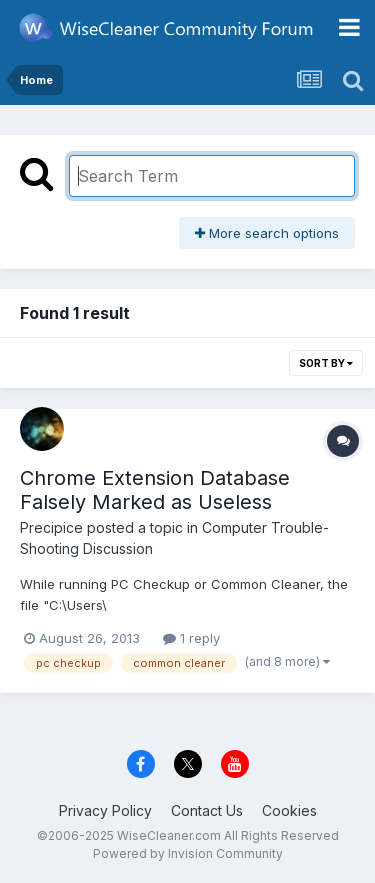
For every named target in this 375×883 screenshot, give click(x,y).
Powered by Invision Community (188, 853)
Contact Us (207, 810)
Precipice (51, 527)
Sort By (326, 363)
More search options (267, 233)
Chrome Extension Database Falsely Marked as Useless (155, 490)
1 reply (191, 638)
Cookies (289, 810)
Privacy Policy (105, 810)
